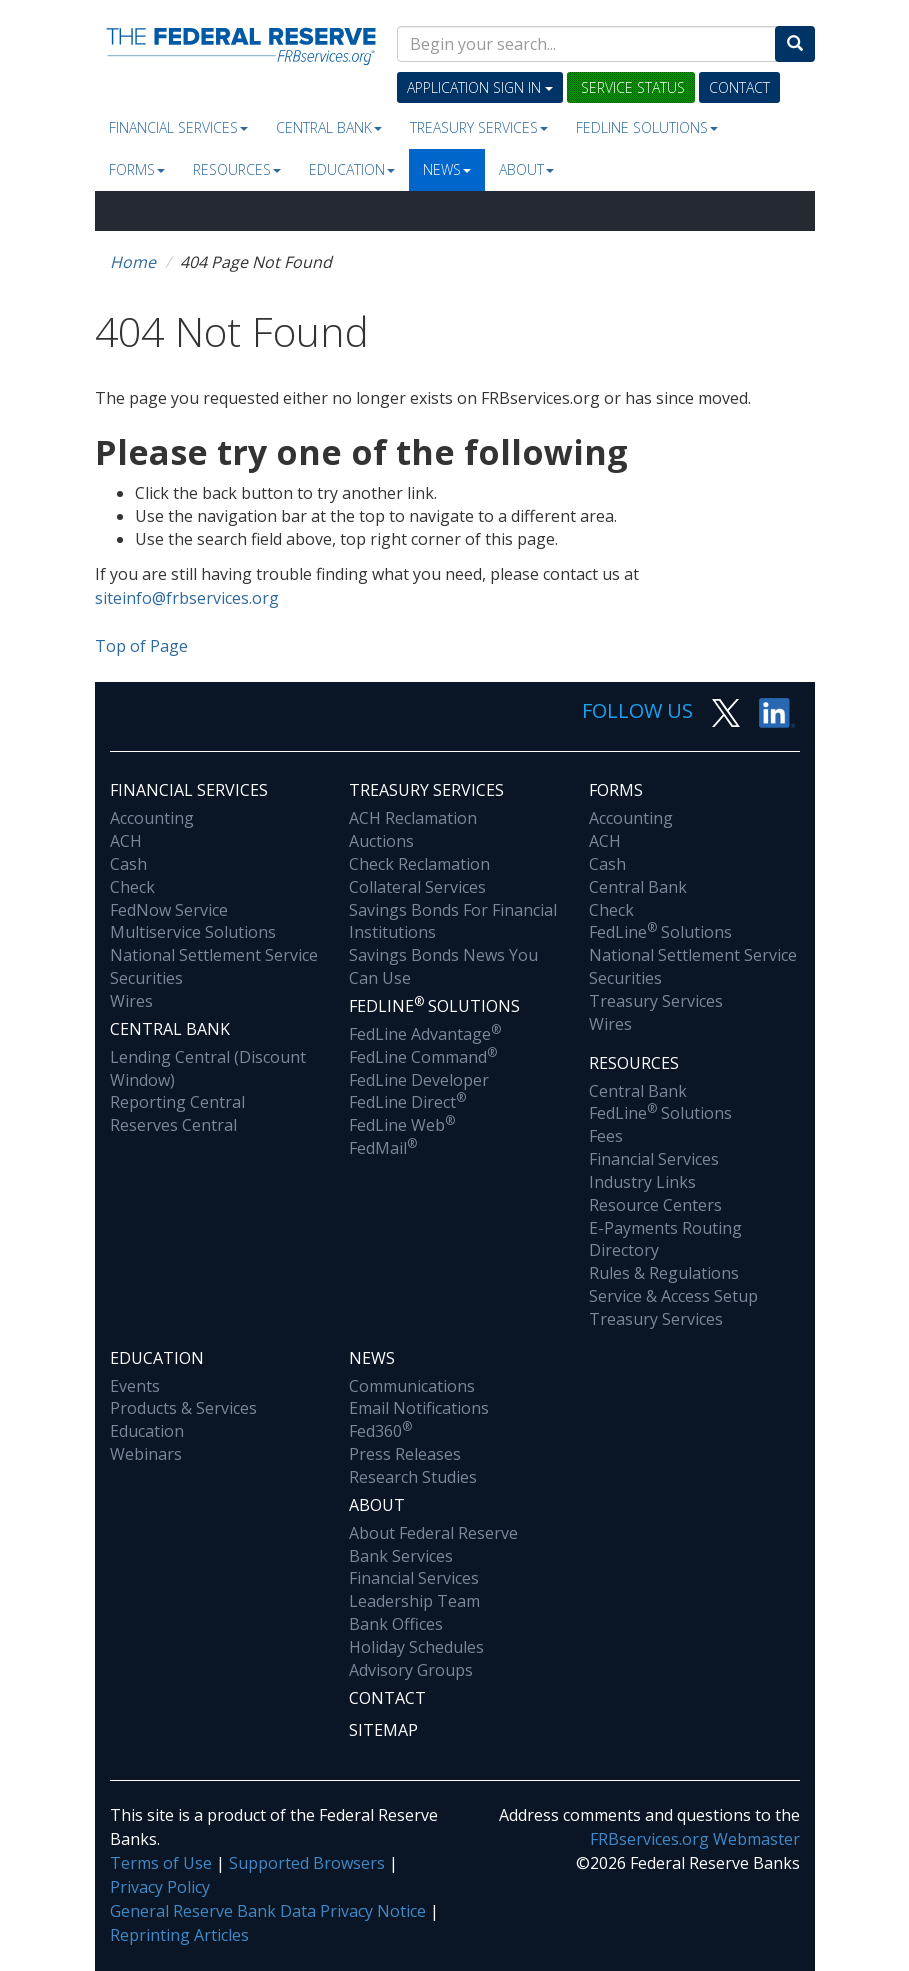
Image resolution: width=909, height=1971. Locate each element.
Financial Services (178, 127)
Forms (137, 169)
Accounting (152, 818)
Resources (237, 169)
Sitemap (383, 1730)
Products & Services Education (183, 1419)
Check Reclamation (419, 864)
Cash (128, 864)
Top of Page (141, 646)
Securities (146, 978)
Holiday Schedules (416, 1647)
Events (135, 1386)
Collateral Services (417, 887)
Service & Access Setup (673, 1296)
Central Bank (329, 127)
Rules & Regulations (664, 1273)
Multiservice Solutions (193, 932)
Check (132, 887)
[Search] (795, 44)
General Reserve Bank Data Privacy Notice (268, 1911)
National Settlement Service (214, 955)
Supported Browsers (307, 1863)
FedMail (383, 1148)
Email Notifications (419, 1408)
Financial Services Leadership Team (414, 1589)
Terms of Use (161, 1863)
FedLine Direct (407, 1102)
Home (133, 262)
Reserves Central (173, 1125)
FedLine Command (423, 1057)
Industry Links (642, 1182)
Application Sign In (480, 87)
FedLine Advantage (425, 1034)
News (447, 169)
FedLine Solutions (660, 932)
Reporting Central (177, 1102)
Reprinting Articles (179, 1935)
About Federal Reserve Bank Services (433, 1544)
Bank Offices (396, 1624)
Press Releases (405, 1454)
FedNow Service (169, 910)
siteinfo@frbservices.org (187, 598)
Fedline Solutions (647, 127)
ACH (126, 841)
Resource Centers (655, 1205)
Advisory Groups (411, 1670)
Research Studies (413, 1477)
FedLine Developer (419, 1080)
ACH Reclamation (413, 818)
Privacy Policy (160, 1887)
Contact (739, 87)
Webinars (146, 1454)
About (526, 169)
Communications (412, 1386)
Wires (131, 1001)
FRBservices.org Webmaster (695, 1839)
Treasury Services (479, 127)
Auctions (381, 841)
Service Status (631, 87)
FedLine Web (402, 1125)
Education (352, 169)
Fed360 (380, 1431)
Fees (606, 1136)
